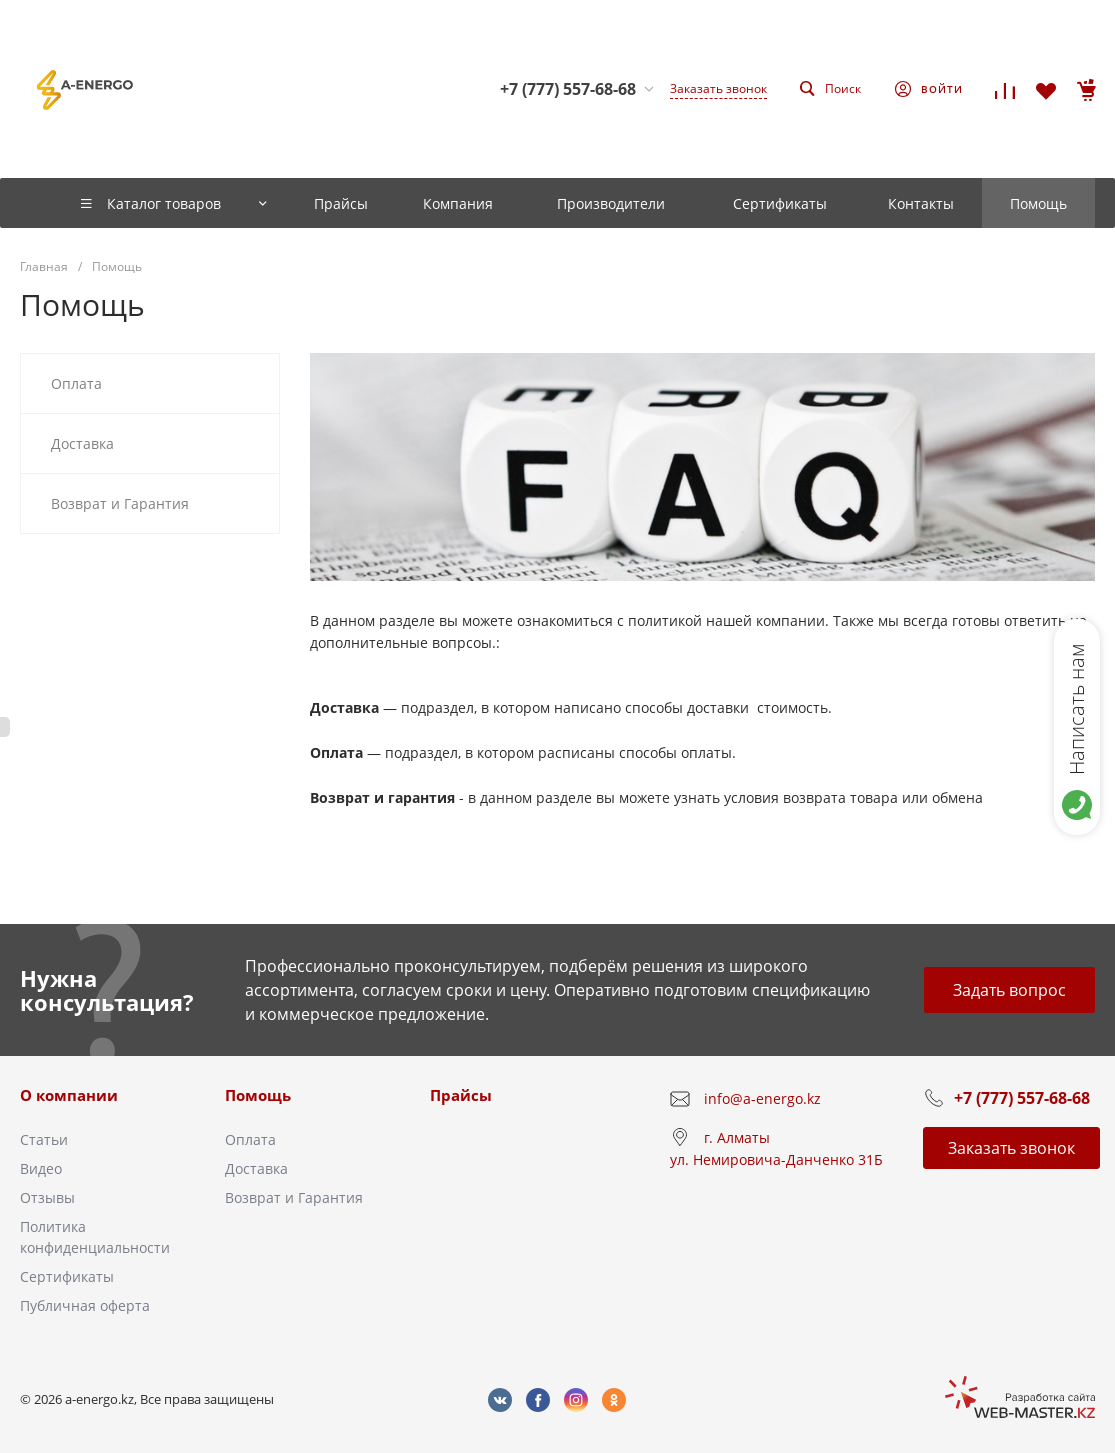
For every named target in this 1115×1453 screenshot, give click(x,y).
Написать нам (1076, 709)
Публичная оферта (85, 1305)
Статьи (44, 1139)
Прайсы (461, 1095)
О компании (69, 1095)
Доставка (256, 1168)
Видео (41, 1168)
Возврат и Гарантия (294, 1197)
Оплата (250, 1139)
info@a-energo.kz (762, 1098)
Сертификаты (67, 1276)
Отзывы (47, 1197)
